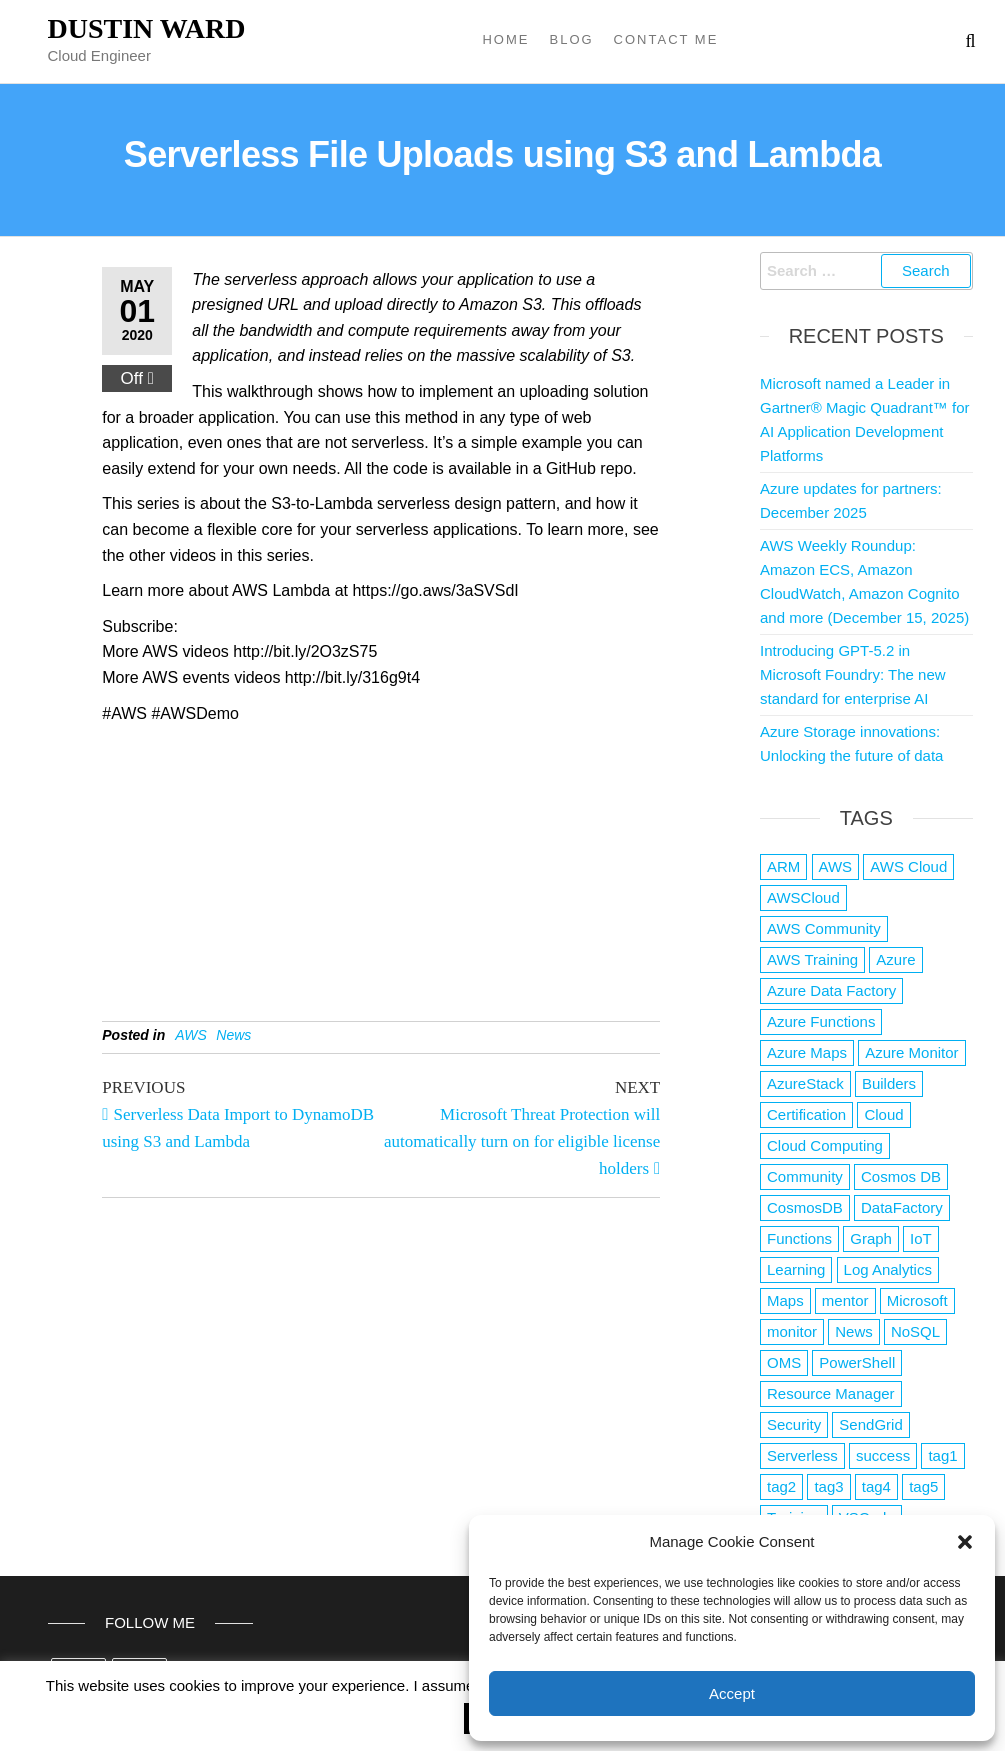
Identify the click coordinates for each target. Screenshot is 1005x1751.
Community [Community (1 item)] (805, 1176)
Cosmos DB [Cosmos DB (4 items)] (901, 1176)
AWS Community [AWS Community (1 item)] (824, 928)
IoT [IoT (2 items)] (921, 1238)
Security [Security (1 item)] (794, 1424)
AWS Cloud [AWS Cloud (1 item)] (908, 866)
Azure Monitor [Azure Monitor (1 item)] (911, 1052)
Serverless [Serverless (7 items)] (802, 1455)
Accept (732, 1693)
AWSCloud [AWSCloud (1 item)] (803, 897)
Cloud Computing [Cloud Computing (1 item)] (825, 1145)
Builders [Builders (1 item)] (889, 1083)
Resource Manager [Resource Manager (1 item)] (831, 1393)
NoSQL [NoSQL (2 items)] (915, 1331)
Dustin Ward (147, 28)
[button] (965, 1542)
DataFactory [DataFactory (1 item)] (902, 1207)
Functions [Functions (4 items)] (799, 1238)
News (233, 1035)
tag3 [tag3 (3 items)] (828, 1486)
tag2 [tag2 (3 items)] (781, 1486)
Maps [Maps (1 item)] (785, 1300)
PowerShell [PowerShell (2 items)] (857, 1362)
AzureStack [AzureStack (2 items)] (805, 1083)
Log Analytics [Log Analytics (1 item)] (888, 1269)
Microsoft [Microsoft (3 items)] (917, 1300)
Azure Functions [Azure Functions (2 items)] (821, 1021)
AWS (191, 1035)
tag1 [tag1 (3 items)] (942, 1455)
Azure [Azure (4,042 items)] (895, 959)
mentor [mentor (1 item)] (845, 1300)
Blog (571, 39)
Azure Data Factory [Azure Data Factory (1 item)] (831, 990)
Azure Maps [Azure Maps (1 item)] (807, 1052)
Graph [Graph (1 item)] (871, 1238)
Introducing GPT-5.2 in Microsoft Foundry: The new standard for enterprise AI (853, 674)
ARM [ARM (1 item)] (783, 866)
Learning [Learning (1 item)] (796, 1269)
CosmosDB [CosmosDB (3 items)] (805, 1207)
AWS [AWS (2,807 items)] (836, 866)
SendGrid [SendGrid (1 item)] (870, 1424)
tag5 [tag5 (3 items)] (923, 1486)
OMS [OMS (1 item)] (784, 1362)
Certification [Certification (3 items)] (806, 1114)
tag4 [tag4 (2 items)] (876, 1486)
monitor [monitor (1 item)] (792, 1331)
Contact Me (666, 39)
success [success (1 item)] (883, 1455)
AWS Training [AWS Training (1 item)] (812, 959)
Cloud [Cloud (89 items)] (883, 1114)
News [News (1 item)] (854, 1331)
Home (505, 39)
